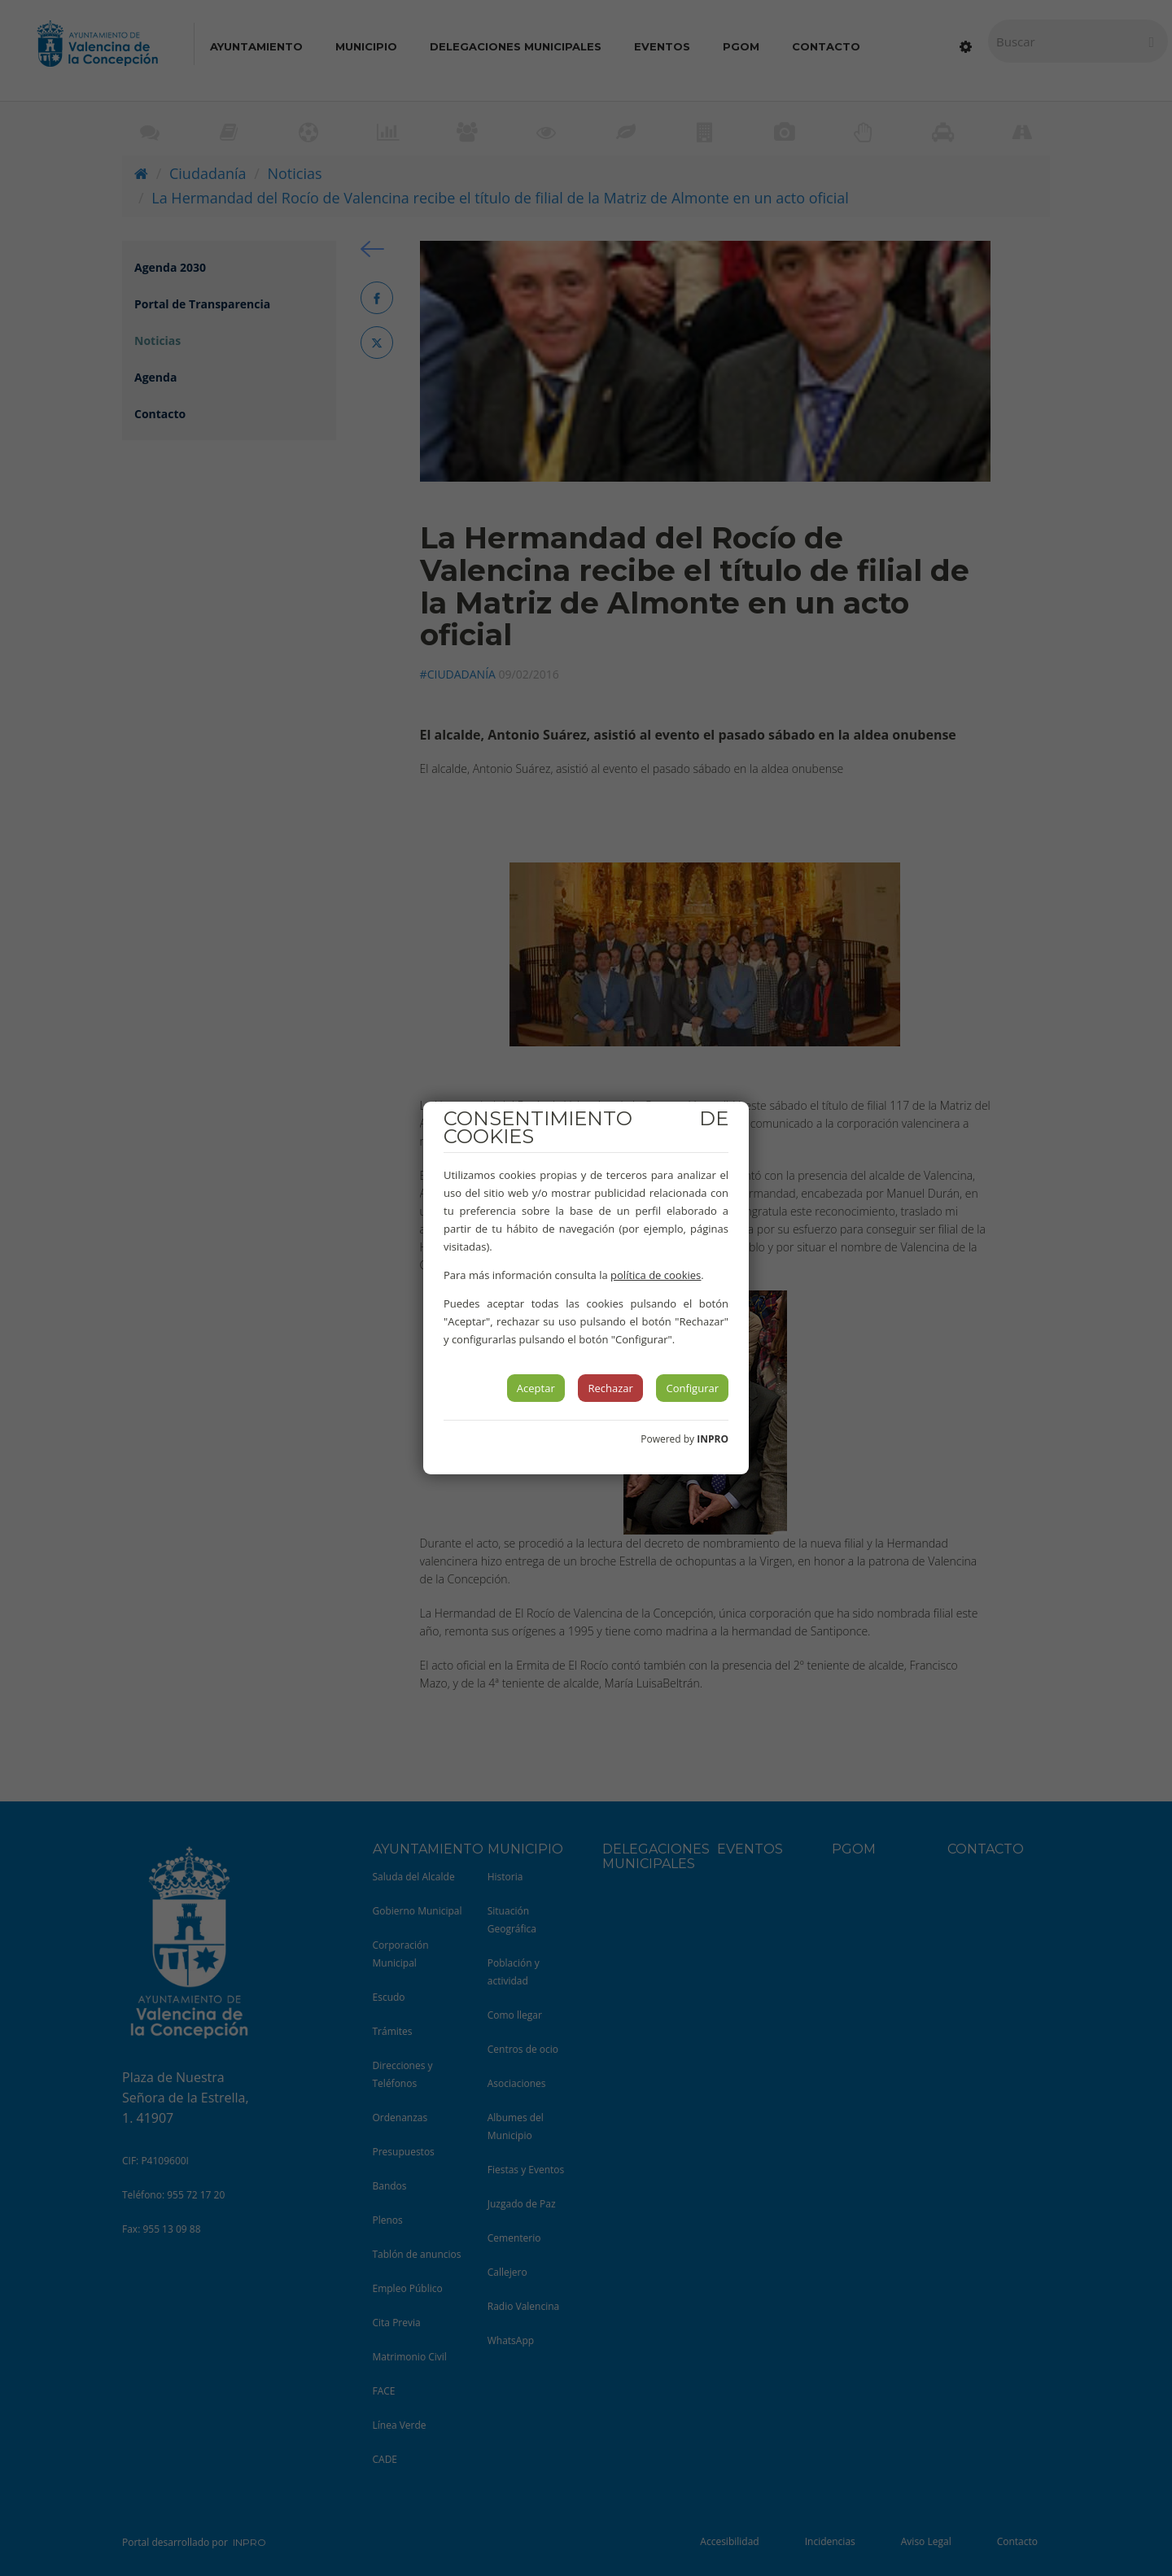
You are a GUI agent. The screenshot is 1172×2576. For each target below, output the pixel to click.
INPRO (712, 1439)
